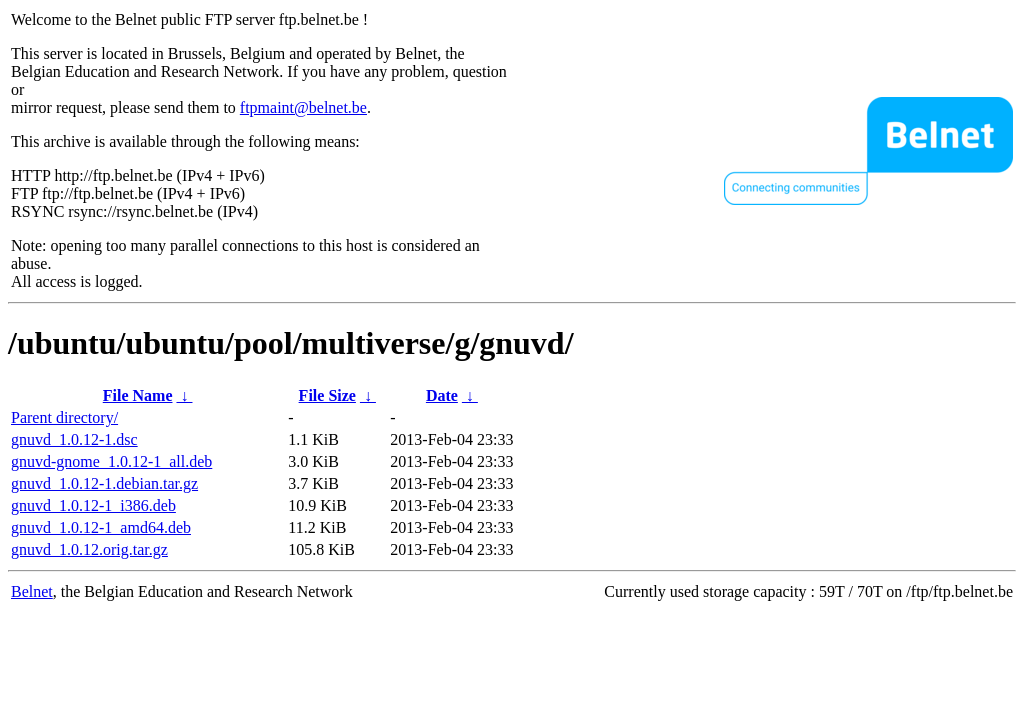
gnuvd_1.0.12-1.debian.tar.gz (104, 483)
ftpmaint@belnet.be (303, 107)
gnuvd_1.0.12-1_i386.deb (93, 505)
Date (442, 395)
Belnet (32, 591)
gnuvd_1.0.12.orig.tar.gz (89, 549)
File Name (138, 395)
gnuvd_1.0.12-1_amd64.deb (101, 527)
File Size (327, 395)
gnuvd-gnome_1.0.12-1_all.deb (111, 461)
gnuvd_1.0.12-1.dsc (74, 439)
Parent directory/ (64, 417)
